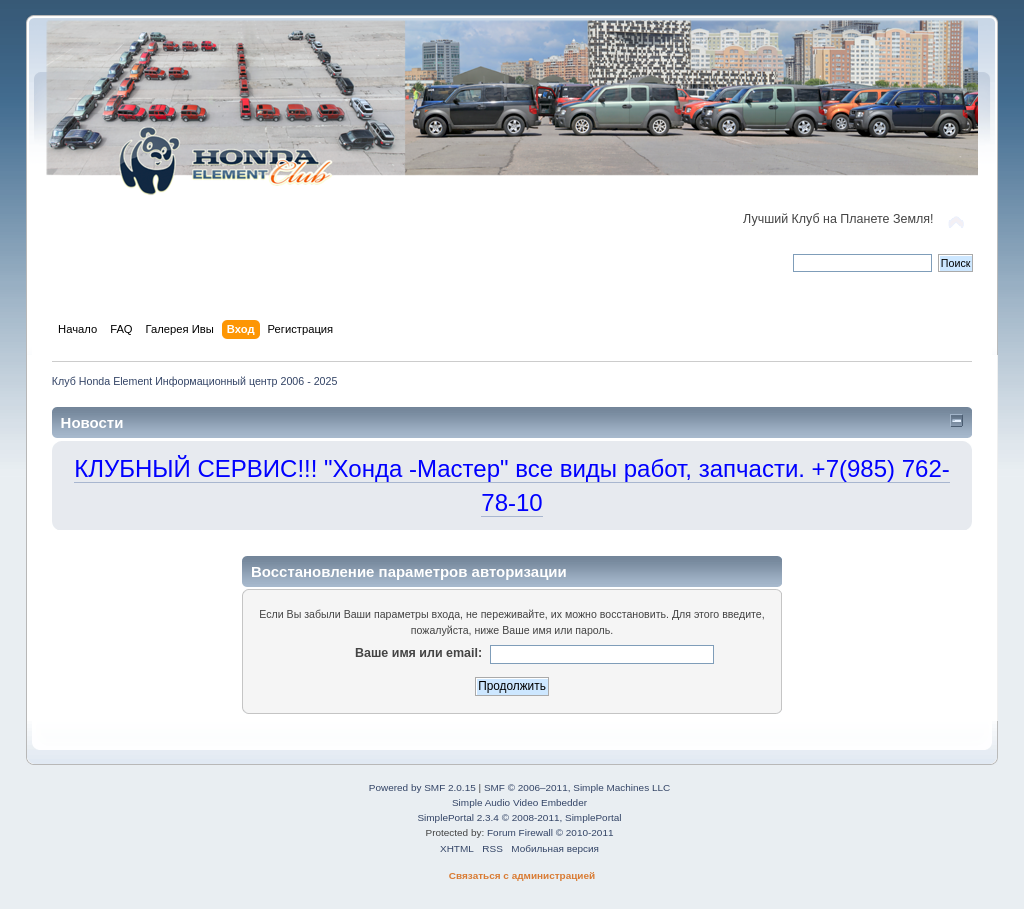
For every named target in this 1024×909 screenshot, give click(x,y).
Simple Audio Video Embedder (519, 802)
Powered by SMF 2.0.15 (422, 787)
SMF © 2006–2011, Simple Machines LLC (577, 787)
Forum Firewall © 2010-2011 (550, 832)
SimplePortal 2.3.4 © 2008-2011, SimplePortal (519, 817)
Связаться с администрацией (522, 875)
